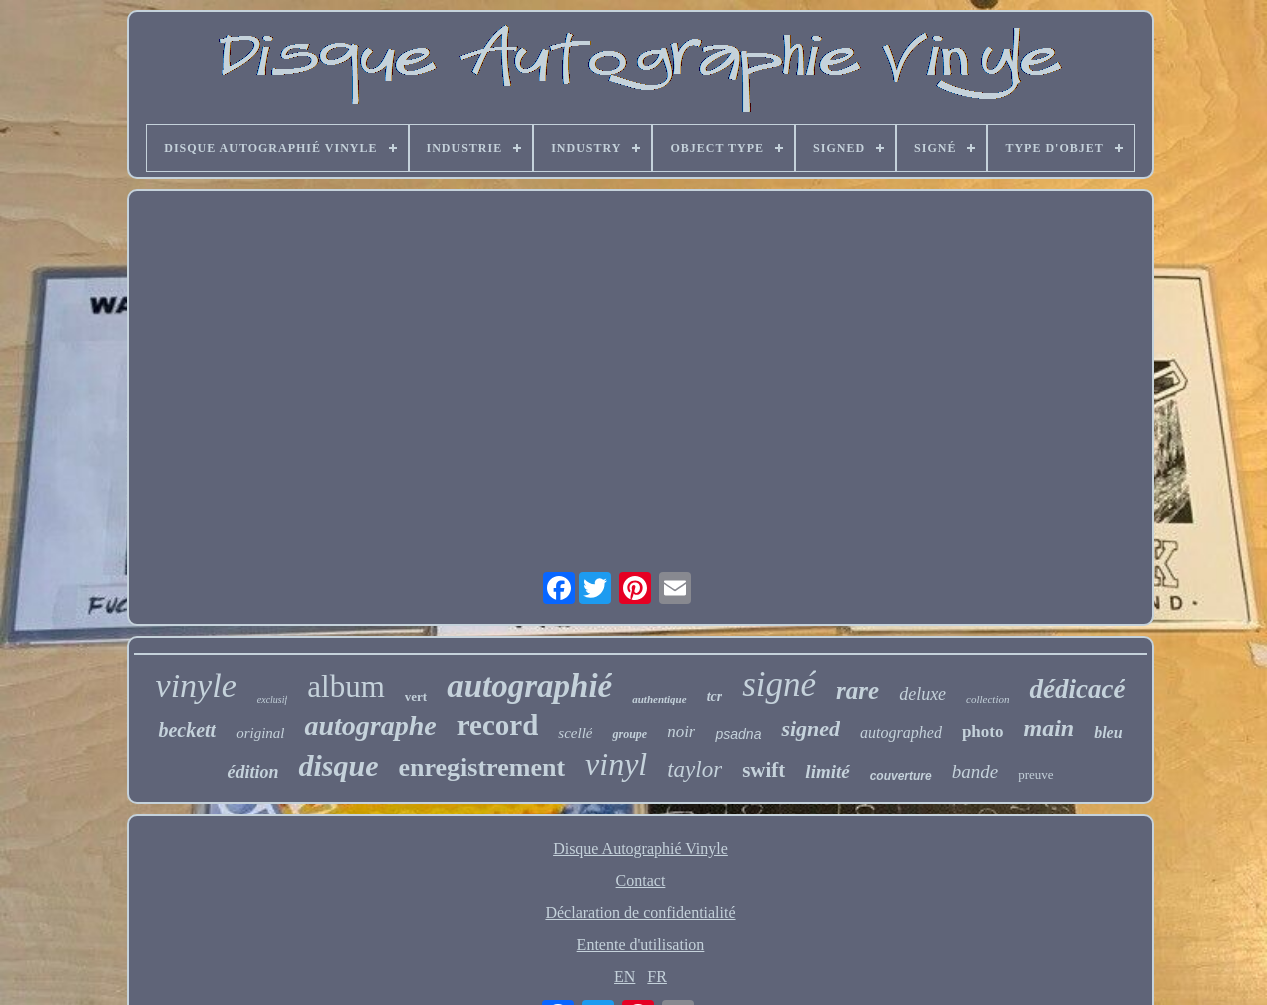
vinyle (196, 685)
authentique (659, 699)
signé (779, 684)
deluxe (922, 694)
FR (657, 976)
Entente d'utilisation (641, 944)
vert (416, 696)
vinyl (616, 764)
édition (252, 772)
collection (987, 699)
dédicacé (1077, 689)
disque (338, 765)
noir (681, 731)
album (346, 686)
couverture (901, 776)
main (1048, 728)
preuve (1035, 774)
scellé (575, 733)
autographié (529, 686)
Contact (641, 880)
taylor (694, 769)
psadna (738, 734)
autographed (901, 732)
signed (810, 728)
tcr (715, 696)
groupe (629, 734)
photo (983, 731)
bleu (1108, 732)
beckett (187, 730)
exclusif (272, 699)
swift (763, 770)
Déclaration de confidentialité (640, 912)
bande (975, 771)
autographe (370, 725)
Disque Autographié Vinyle (640, 848)
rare (857, 690)
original (260, 733)
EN (624, 976)
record (498, 725)
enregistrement (482, 767)
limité (827, 771)
